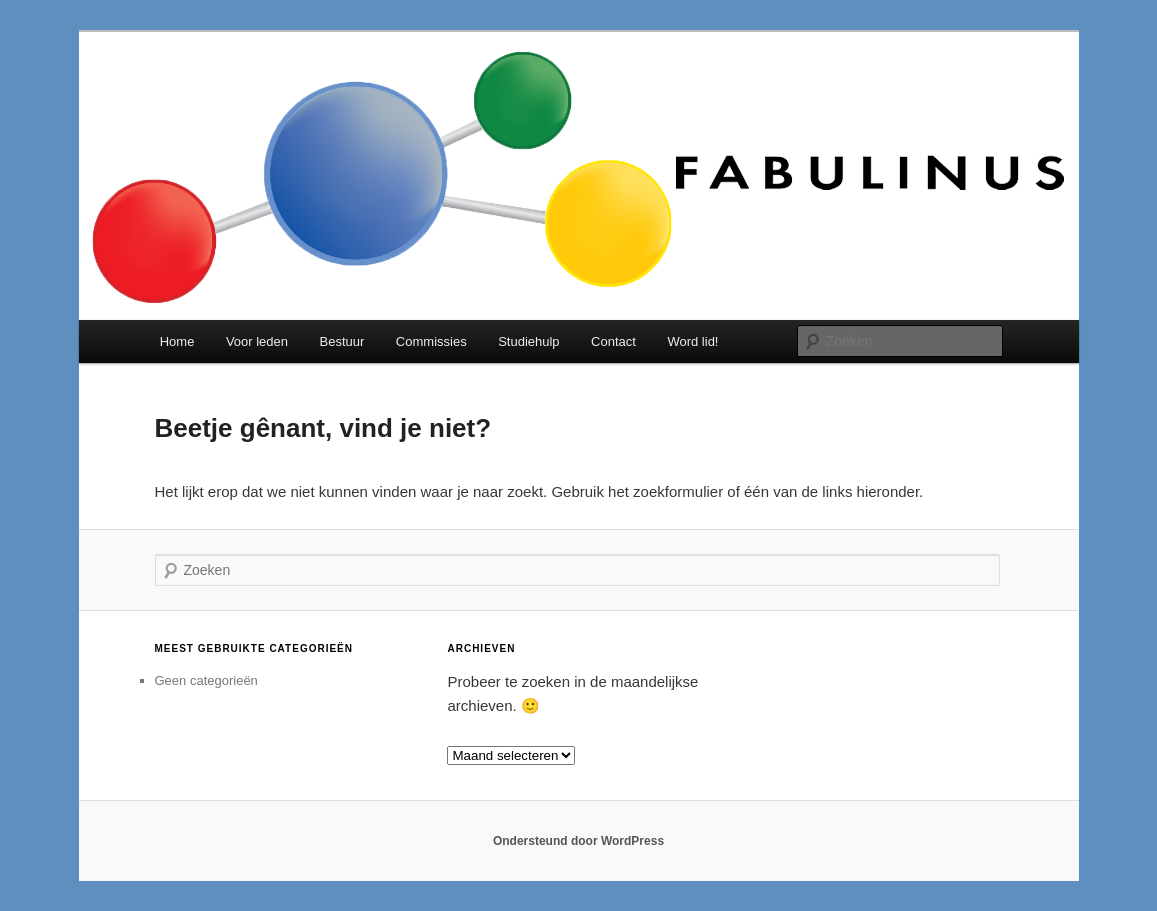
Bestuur (342, 341)
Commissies (431, 341)
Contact (613, 341)
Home (177, 341)
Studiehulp (528, 341)
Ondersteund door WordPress (578, 841)
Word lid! (692, 341)
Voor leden (257, 341)
